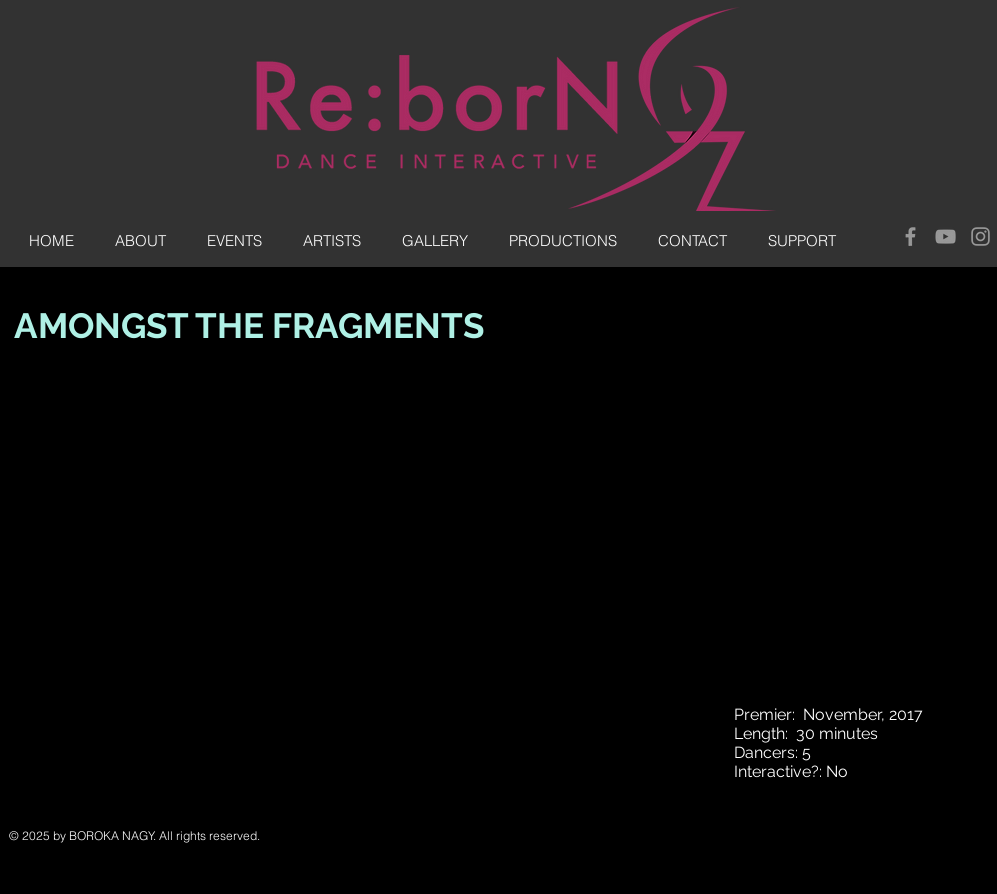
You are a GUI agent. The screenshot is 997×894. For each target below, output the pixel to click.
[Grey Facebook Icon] (910, 236)
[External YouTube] (367, 621)
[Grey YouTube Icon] (945, 236)
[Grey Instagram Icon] (980, 236)
